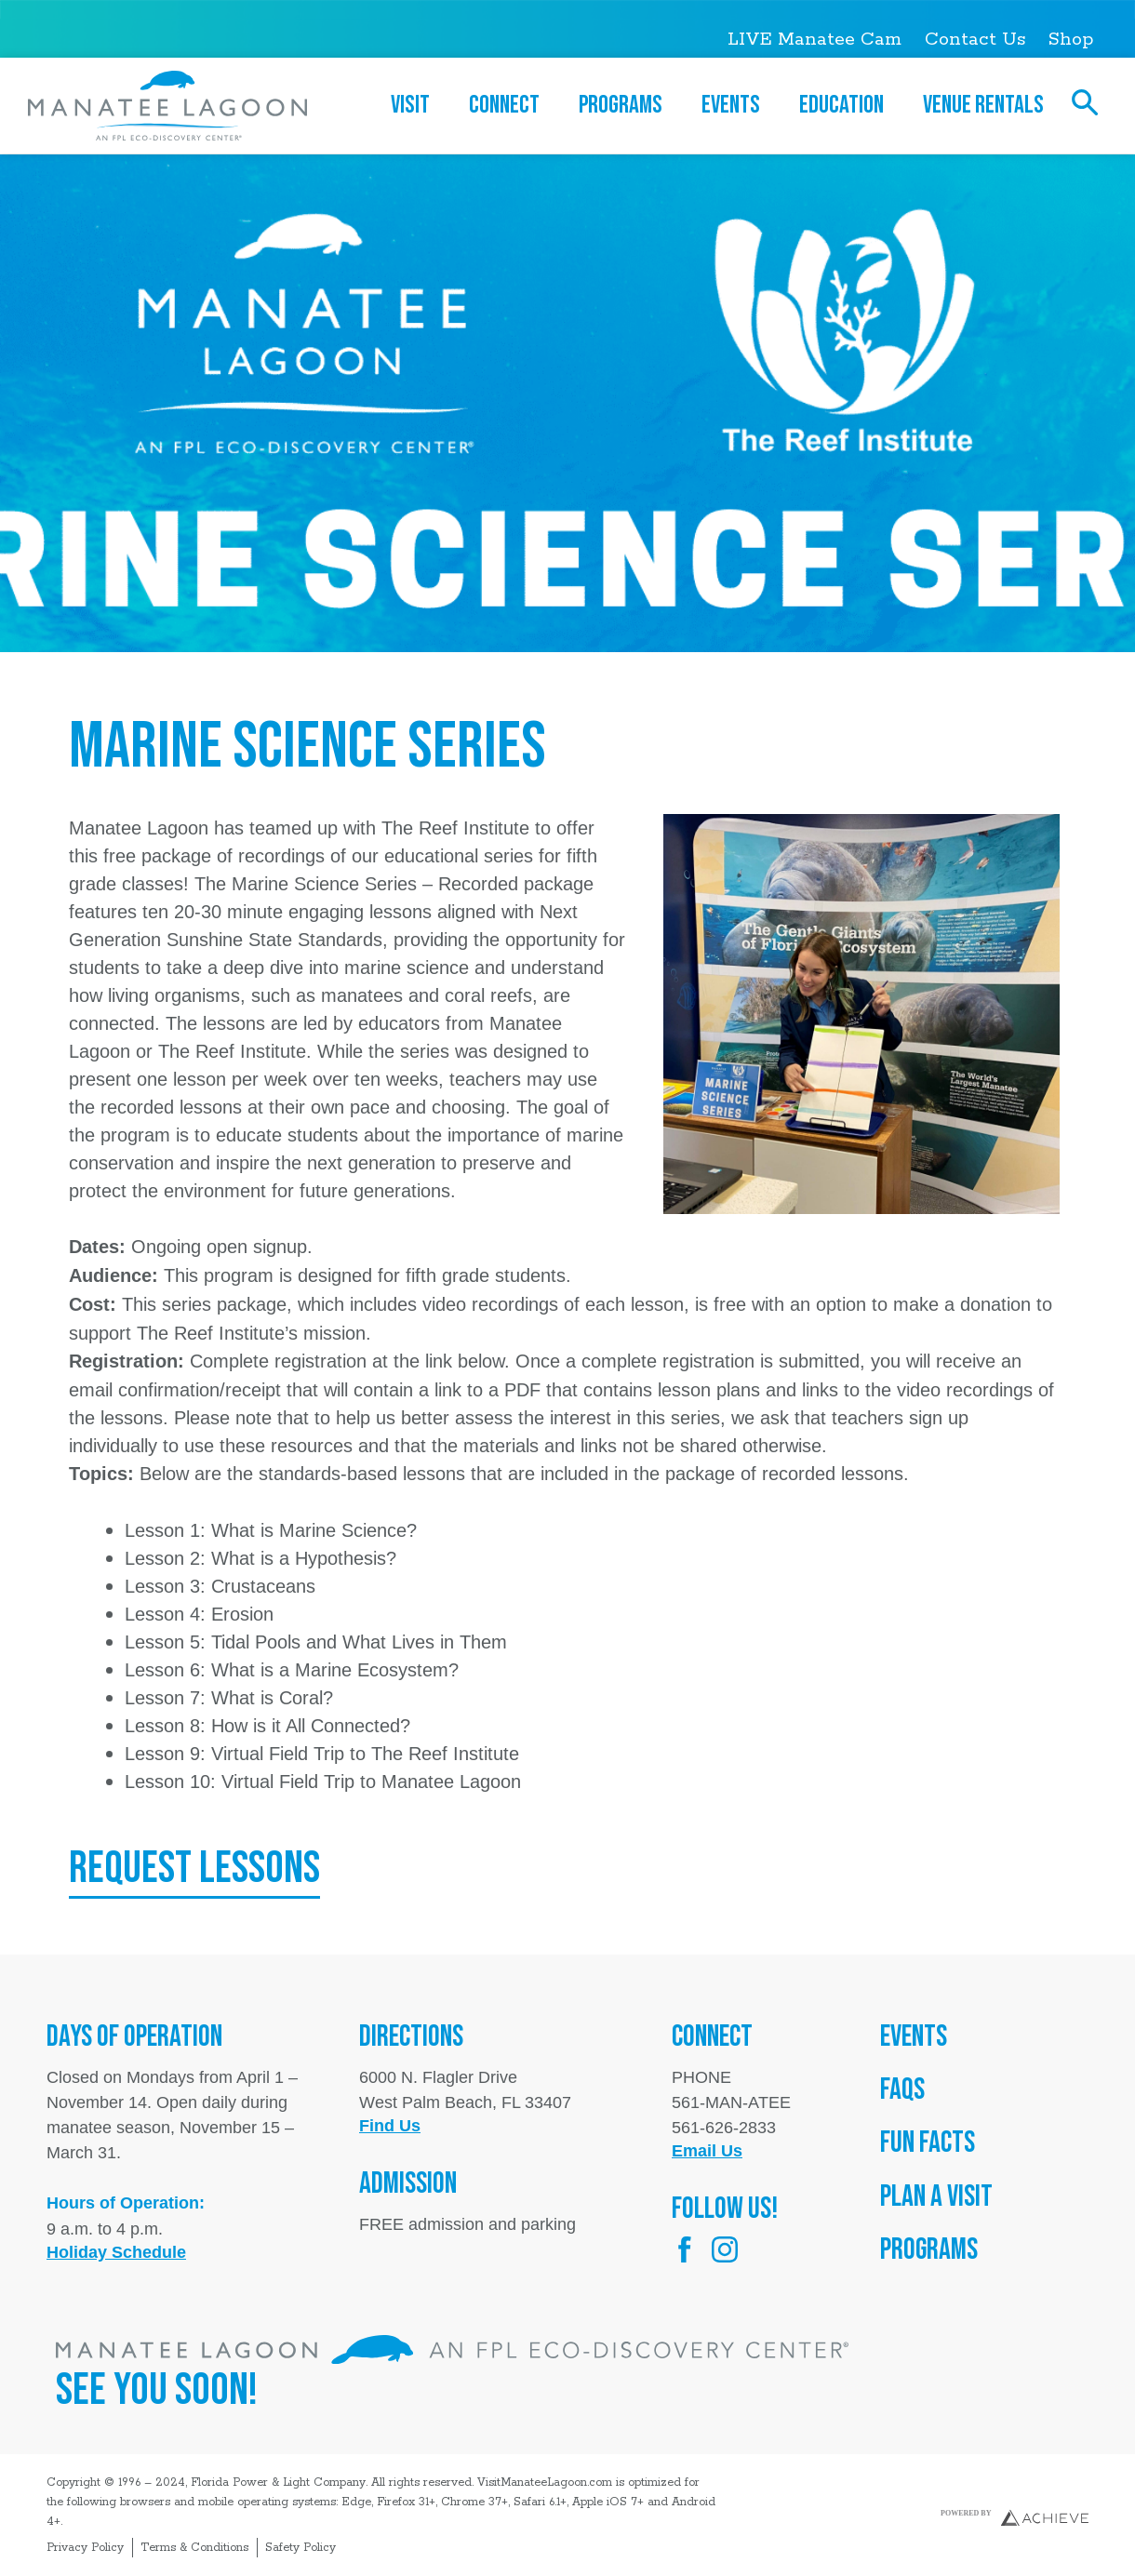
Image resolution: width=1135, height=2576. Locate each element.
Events (735, 105)
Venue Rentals (983, 105)
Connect (509, 105)
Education (846, 105)
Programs (625, 105)
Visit (415, 105)
